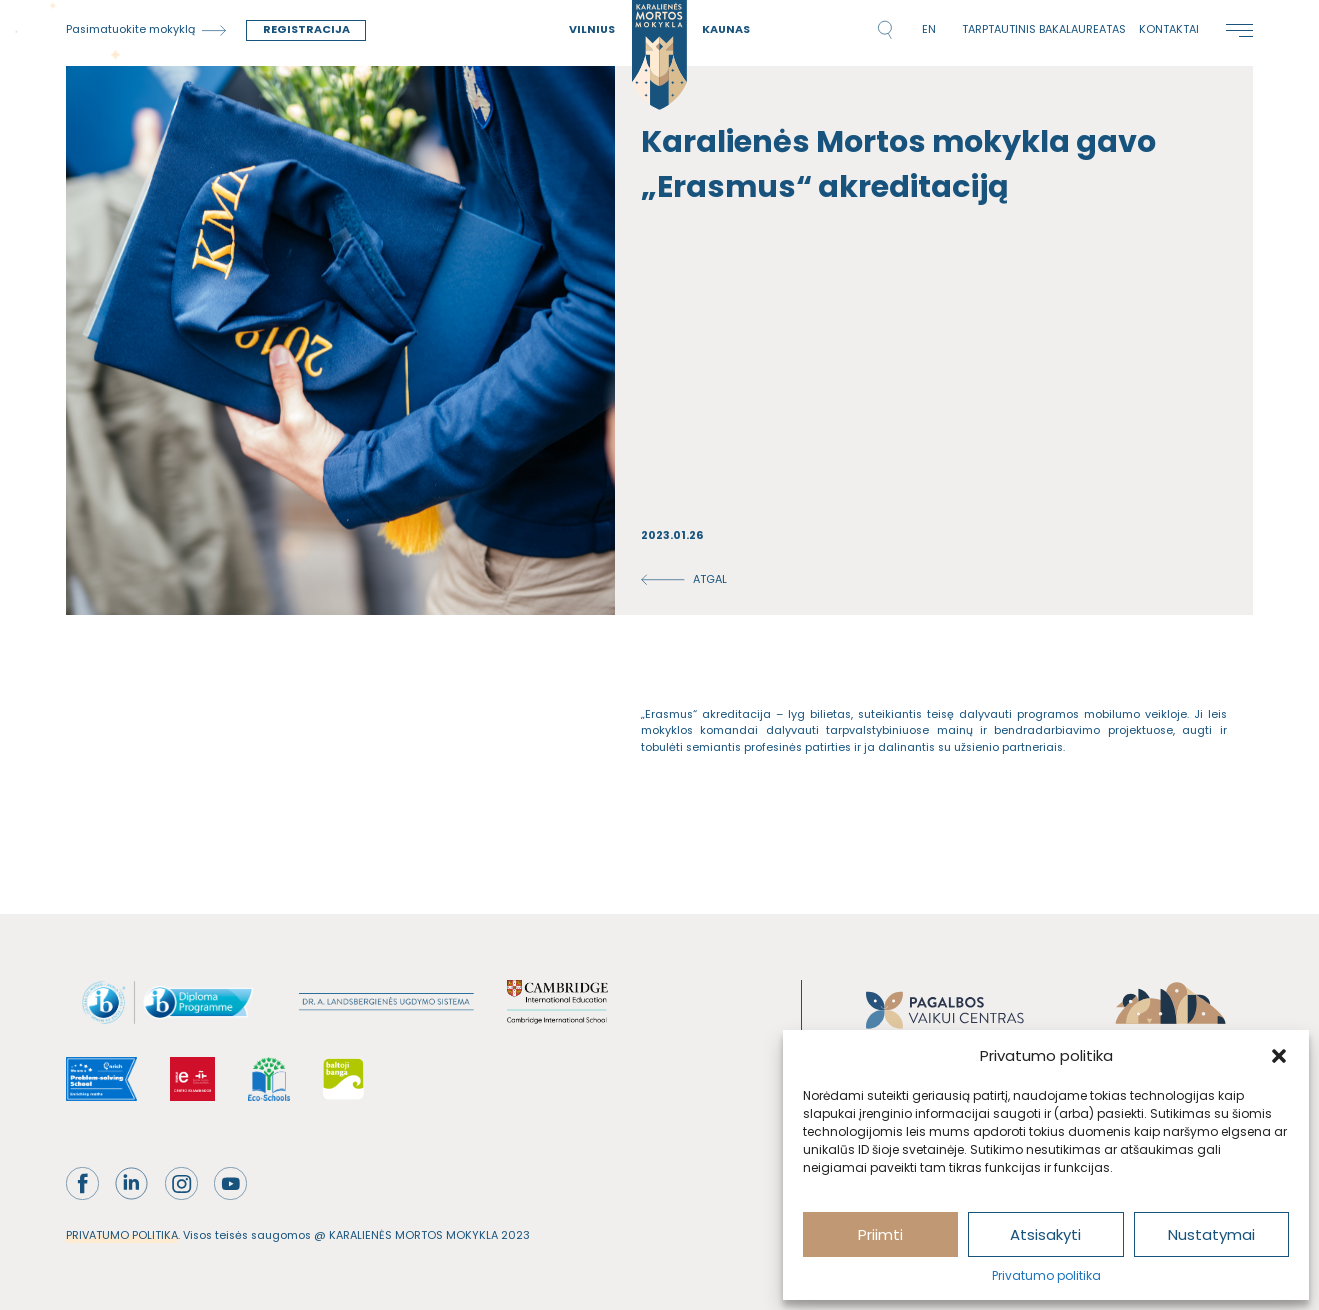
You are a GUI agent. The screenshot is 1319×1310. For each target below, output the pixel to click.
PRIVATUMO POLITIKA (122, 1235)
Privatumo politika (1046, 1275)
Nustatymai (1211, 1234)
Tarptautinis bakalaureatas (1044, 29)
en (929, 29)
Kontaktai (1169, 29)
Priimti (880, 1234)
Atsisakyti (1045, 1234)
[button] (1279, 1056)
